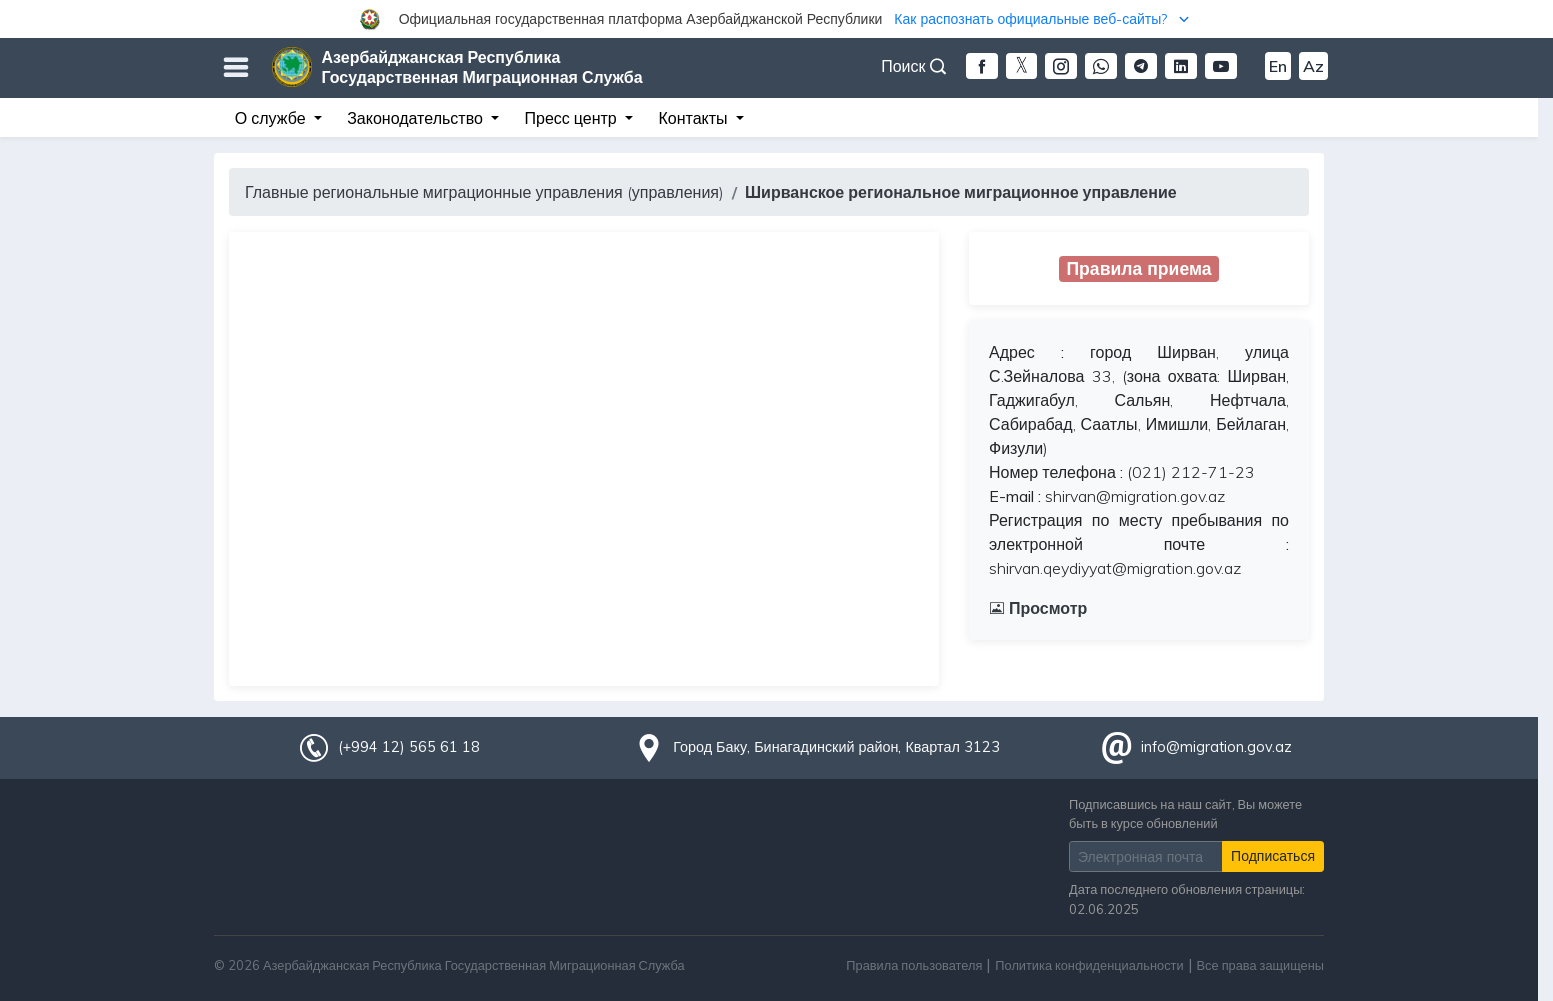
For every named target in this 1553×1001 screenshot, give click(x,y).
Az (1313, 66)
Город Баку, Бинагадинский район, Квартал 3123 (836, 747)
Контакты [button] (694, 118)
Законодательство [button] (417, 118)
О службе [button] (272, 118)
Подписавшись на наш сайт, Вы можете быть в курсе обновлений (1185, 813)
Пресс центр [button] (573, 118)
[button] (776, 19)
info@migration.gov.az (1216, 747)
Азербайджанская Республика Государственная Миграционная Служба (482, 67)
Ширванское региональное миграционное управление (961, 192)
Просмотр (1038, 608)
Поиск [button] (913, 66)
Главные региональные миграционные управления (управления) (484, 192)
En (1278, 66)
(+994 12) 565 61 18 (409, 747)
